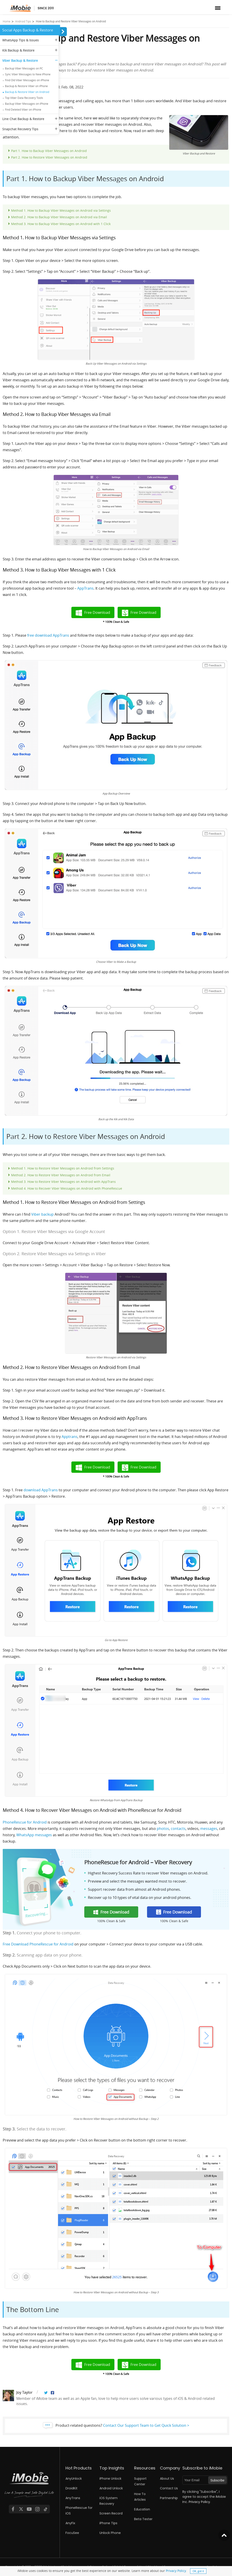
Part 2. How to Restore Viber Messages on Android (49, 157)
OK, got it (198, 2571)
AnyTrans (72, 2498)
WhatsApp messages (34, 1834)
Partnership (169, 2498)
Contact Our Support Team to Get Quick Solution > (146, 2425)
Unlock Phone (110, 2533)
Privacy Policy (176, 2571)
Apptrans (69, 1436)
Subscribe (217, 2480)
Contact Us (169, 2488)
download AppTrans (41, 1489)
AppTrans (85, 588)
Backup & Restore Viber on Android (27, 92)
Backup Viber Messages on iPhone (26, 103)
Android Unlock (111, 2488)
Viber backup (42, 1214)
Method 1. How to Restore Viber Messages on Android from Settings (62, 1168)
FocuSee (72, 2533)
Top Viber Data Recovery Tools (24, 98)
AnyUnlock (73, 2478)
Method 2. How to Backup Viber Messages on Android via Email (59, 217)
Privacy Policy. (200, 2502)
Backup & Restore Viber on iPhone (26, 86)
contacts (178, 1828)
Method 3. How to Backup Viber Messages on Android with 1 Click (61, 224)
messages (208, 1828)
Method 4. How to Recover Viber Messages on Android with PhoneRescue (66, 1188)
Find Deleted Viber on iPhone (23, 109)
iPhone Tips (108, 2523)
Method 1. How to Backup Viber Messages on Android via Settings (61, 210)
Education (142, 2509)
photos (163, 1828)
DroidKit (71, 2488)
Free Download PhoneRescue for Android (38, 1944)
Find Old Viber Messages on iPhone (27, 80)
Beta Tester (143, 2519)
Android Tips (23, 21)
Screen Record (111, 2513)
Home (6, 21)
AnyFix (70, 2523)
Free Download (97, 612)
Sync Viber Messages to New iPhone (28, 74)
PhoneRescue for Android (25, 1822)
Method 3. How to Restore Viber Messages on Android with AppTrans (63, 1181)
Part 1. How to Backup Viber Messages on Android (49, 151)
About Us (167, 2478)
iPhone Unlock (110, 2478)
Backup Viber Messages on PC (24, 68)
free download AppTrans (48, 635)
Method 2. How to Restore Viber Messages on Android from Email (60, 1175)
